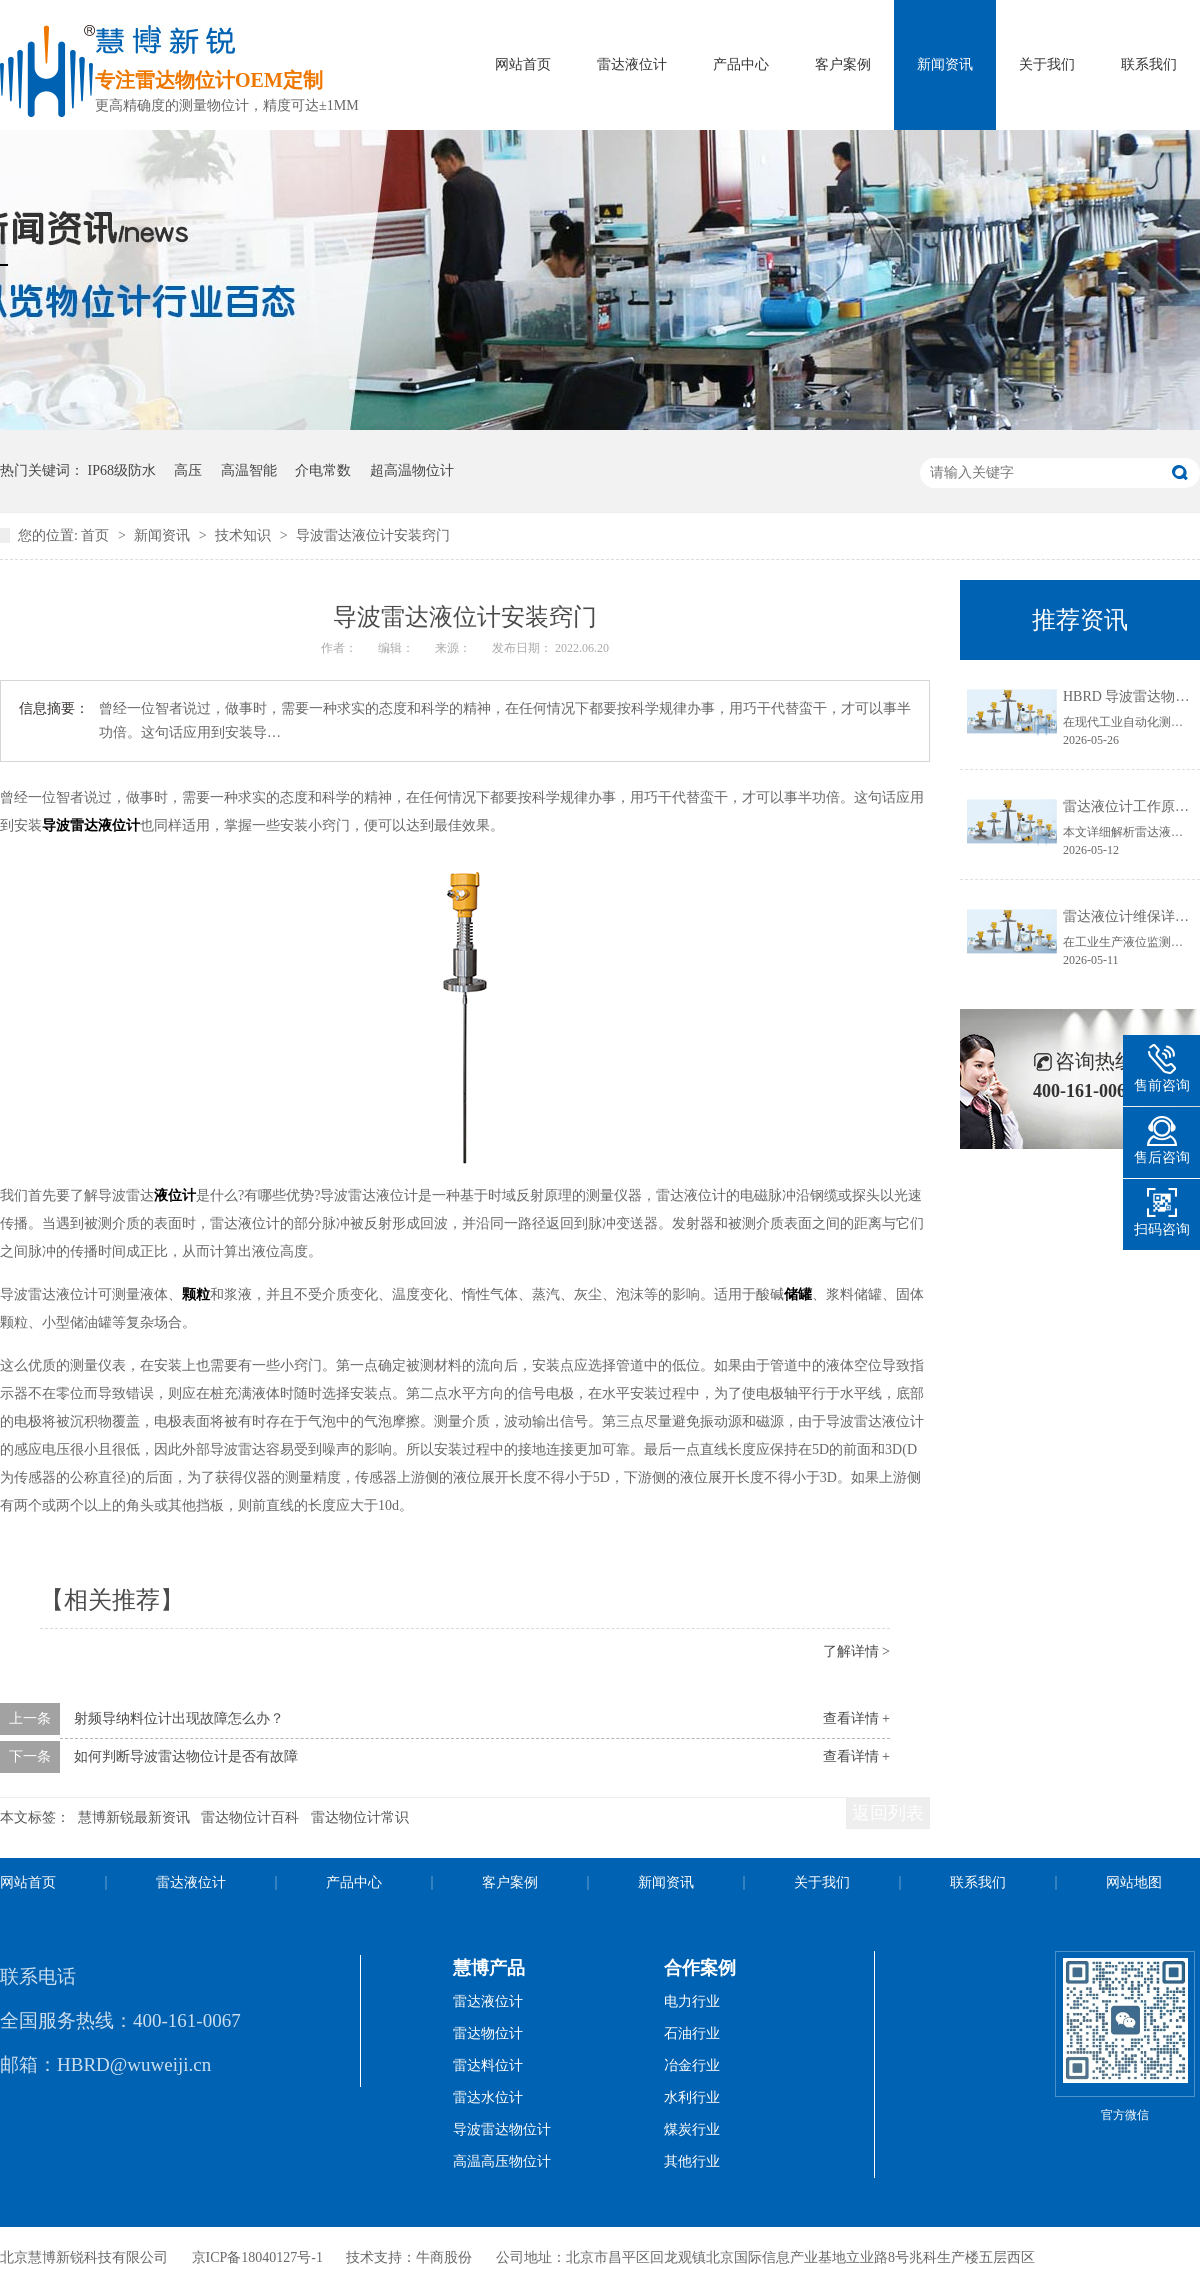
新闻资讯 (945, 64)
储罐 (798, 1294)
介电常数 (323, 470)
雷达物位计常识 (360, 1817)
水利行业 (692, 2097)
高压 (188, 470)
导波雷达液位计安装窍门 (373, 535)
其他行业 (692, 2161)
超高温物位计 (412, 470)
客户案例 (843, 64)
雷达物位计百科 (250, 1817)
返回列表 (888, 1813)
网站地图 (1134, 1882)
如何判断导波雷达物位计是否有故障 (186, 1756)
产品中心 (741, 64)
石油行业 (692, 2033)
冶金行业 (692, 2065)
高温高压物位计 (502, 2161)
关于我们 (1047, 64)
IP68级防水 (122, 470)
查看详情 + (856, 1718)
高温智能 (249, 470)
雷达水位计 (488, 2097)
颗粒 (196, 1294)
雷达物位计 (488, 2033)
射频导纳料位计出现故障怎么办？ (179, 1718)
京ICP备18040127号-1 (257, 2257)
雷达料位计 (488, 2065)
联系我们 (1149, 64)
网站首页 (523, 64)
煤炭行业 (692, 2129)
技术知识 (245, 535)
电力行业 (692, 2001)
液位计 (175, 1195)
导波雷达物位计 (502, 2129)
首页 (97, 535)
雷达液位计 (632, 64)
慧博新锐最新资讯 (134, 1817)
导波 (56, 825)
